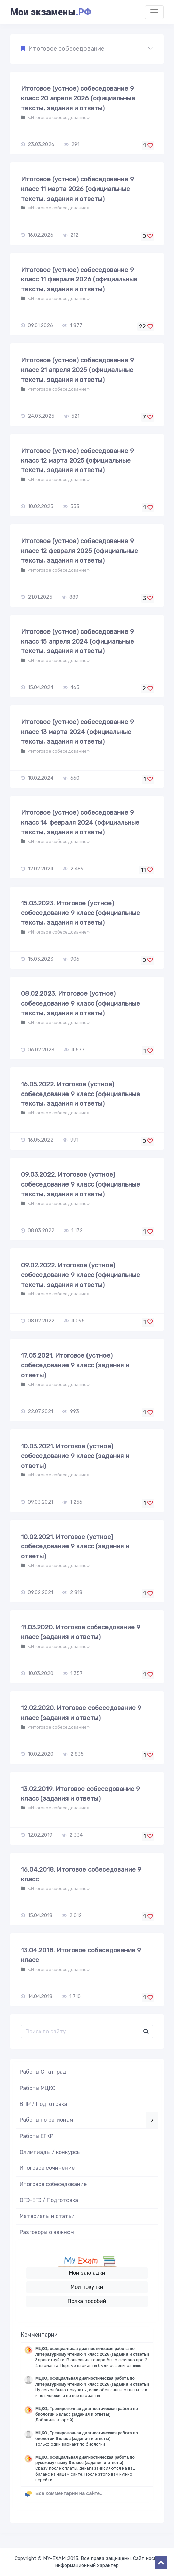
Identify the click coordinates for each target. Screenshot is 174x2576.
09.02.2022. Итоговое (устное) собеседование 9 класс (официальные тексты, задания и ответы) (80, 1275)
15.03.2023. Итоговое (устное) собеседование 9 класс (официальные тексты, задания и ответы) (80, 913)
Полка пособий (87, 2301)
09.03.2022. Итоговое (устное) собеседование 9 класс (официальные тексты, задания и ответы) (80, 1184)
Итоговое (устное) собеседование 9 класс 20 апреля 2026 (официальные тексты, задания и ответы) (78, 98)
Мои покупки (87, 2287)
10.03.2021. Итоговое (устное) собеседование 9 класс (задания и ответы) (75, 1456)
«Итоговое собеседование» (58, 117)
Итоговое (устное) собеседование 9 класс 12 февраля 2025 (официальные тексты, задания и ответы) (79, 551)
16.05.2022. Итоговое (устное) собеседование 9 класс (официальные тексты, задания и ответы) (80, 1094)
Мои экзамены (50, 12)
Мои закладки (87, 2273)
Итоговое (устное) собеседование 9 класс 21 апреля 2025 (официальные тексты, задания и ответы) (77, 370)
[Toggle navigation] (154, 12)
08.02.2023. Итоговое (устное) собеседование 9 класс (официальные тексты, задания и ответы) (80, 1003)
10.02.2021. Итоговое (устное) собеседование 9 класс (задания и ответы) (75, 1546)
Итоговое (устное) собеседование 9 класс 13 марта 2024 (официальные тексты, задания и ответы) (77, 731)
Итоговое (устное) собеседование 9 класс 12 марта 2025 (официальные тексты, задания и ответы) (77, 460)
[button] (87, 49)
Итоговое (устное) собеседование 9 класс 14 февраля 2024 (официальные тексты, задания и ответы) (80, 822)
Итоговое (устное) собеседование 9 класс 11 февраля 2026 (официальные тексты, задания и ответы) (79, 279)
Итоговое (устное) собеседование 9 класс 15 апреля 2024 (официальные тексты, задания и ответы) (77, 641)
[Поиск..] (80, 2031)
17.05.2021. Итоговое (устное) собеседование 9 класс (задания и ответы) (75, 1365)
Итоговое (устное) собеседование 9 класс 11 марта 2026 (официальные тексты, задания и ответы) (77, 189)
